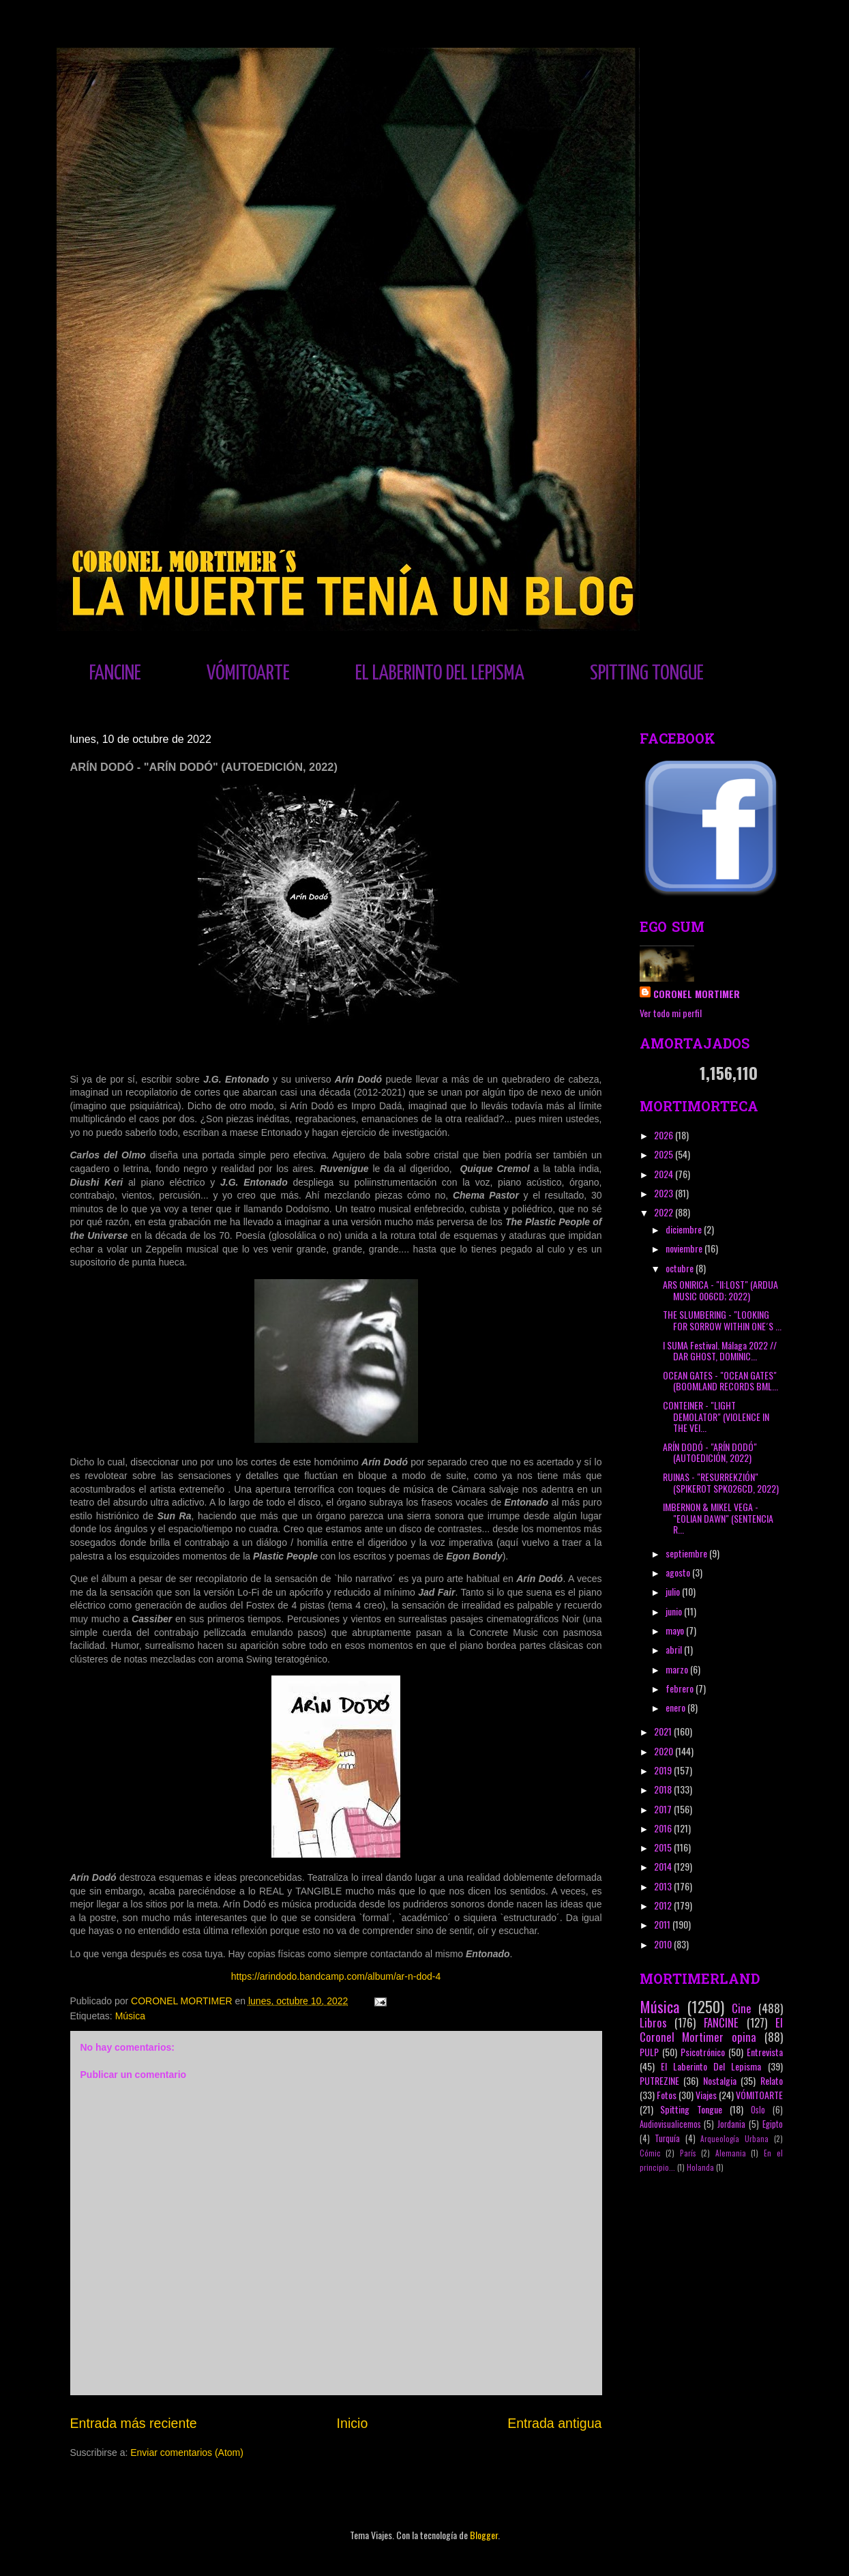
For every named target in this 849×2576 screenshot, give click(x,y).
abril (675, 1649)
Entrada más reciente (133, 2423)
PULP (649, 2052)
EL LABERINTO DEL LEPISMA (439, 673)
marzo (678, 1669)
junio (675, 1611)
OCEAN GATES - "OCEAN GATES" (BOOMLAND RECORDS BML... (720, 1381)
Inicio (352, 2423)
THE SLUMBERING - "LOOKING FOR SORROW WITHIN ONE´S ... (722, 1320)
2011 (663, 1924)
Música (130, 2015)
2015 (664, 1847)
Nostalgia (719, 2080)
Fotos (666, 2095)
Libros (653, 2022)
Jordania (731, 2124)
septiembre (687, 1553)
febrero (681, 1688)
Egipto (772, 2124)
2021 (664, 1731)
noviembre (685, 1248)
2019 (664, 1770)
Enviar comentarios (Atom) (186, 2452)
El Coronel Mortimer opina (711, 2029)
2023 (664, 1193)
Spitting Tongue (691, 2109)
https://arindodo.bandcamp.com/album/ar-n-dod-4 (336, 1976)
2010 (664, 1944)
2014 (664, 1866)
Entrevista (765, 2052)
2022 (664, 1212)
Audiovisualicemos (670, 2124)
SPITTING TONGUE (647, 673)
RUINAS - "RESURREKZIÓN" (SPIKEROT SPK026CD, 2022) (721, 1482)
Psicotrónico (703, 2052)
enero (676, 1707)
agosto (679, 1572)
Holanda (700, 2167)
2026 (664, 1135)
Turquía (667, 2138)
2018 (664, 1789)
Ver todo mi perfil (671, 1013)
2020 (664, 1751)
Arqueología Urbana (734, 2138)
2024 (664, 1174)
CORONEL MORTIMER (696, 993)
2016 (664, 1828)
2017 (664, 1809)
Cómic (650, 2153)
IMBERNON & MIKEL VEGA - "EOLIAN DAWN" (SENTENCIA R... (718, 1518)
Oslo (758, 2109)
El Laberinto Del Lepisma (711, 2066)
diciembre (685, 1229)
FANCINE (115, 673)
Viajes (706, 2095)
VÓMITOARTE (248, 673)
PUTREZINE (659, 2080)
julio (674, 1591)
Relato (771, 2080)
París (688, 2153)
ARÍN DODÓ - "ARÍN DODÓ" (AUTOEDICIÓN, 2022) (710, 1452)
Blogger (484, 2535)
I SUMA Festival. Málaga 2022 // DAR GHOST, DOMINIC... (720, 1351)
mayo (676, 1630)
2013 (664, 1886)
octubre (681, 1268)
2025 (664, 1154)
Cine (741, 2008)
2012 (664, 1905)
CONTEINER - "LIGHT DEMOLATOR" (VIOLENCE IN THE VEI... (716, 1416)
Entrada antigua (554, 2423)
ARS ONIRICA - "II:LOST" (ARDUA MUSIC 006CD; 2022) (720, 1290)
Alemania (730, 2153)
